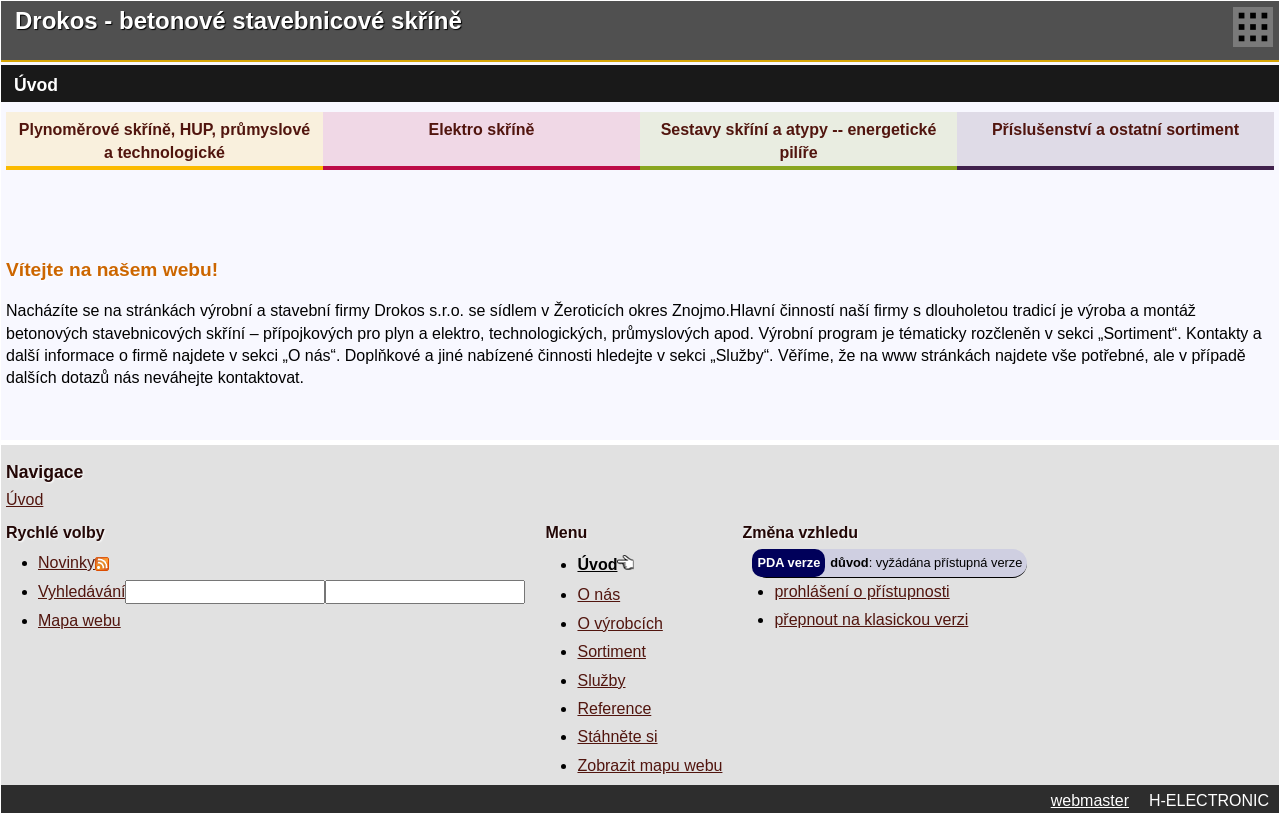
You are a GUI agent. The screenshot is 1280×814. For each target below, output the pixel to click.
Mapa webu (79, 620)
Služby (601, 680)
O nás (598, 594)
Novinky (66, 562)
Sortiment (611, 651)
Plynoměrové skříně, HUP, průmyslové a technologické (164, 140)
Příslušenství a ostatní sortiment (1115, 129)
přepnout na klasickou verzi (871, 619)
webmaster (1090, 800)
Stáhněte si (617, 736)
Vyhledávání (81, 591)
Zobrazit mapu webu (649, 765)
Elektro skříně (482, 129)
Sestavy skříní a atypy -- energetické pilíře (799, 140)
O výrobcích (619, 623)
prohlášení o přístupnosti (861, 591)
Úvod (24, 499)
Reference (614, 708)
